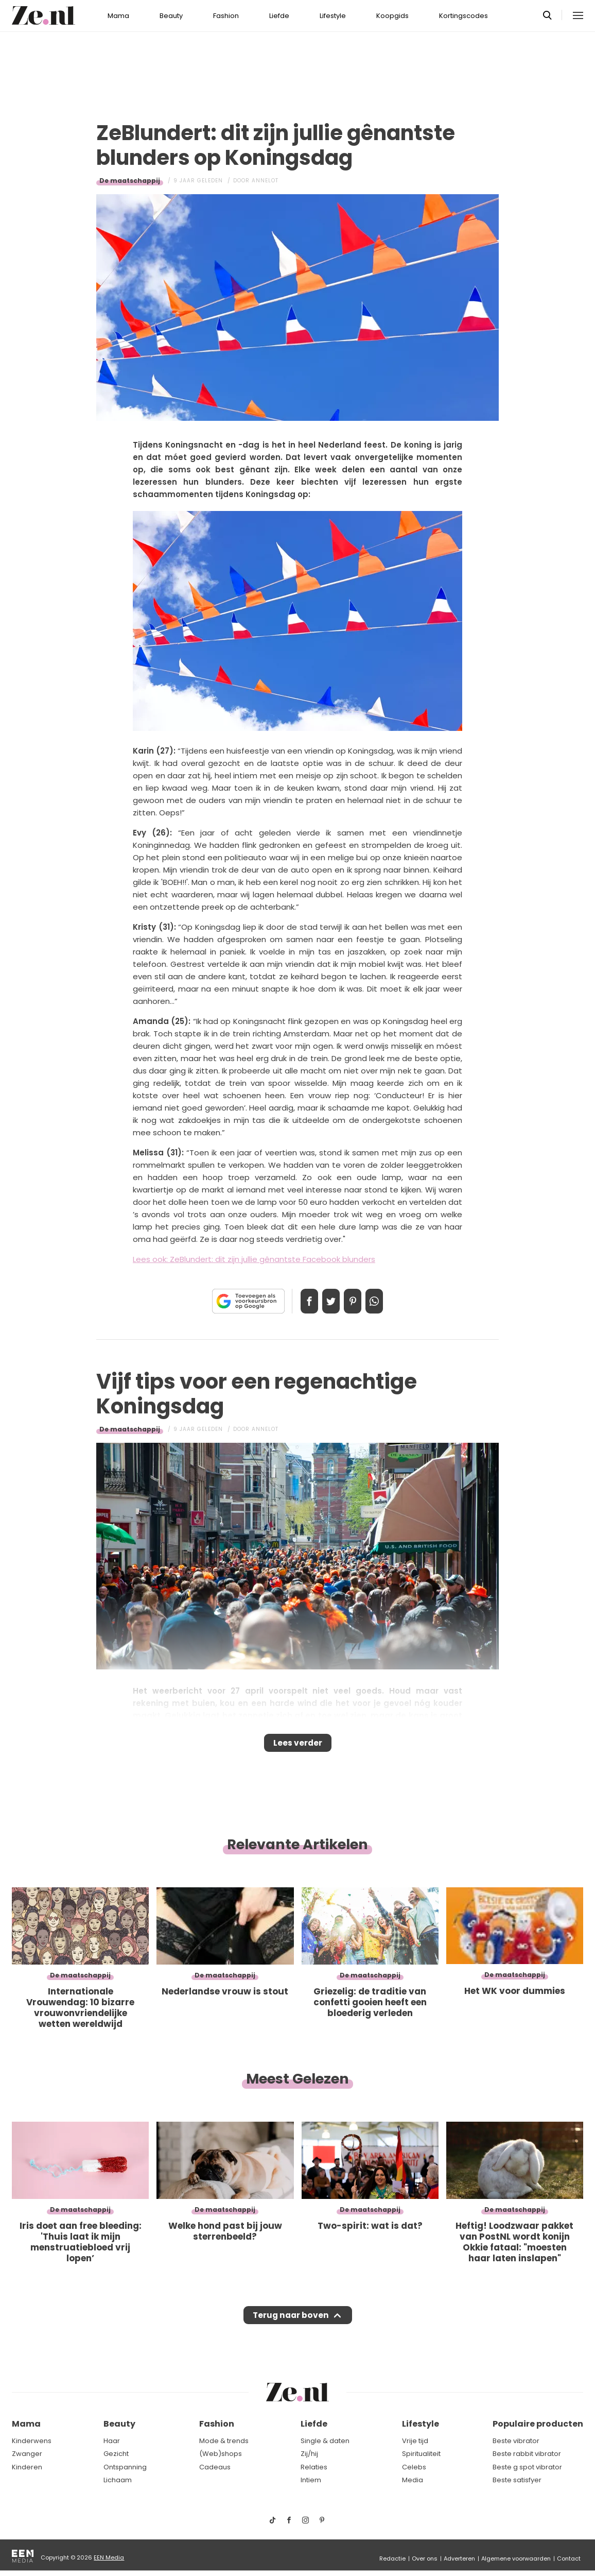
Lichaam (117, 2480)
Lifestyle (333, 16)
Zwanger (27, 2454)
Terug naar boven (290, 2325)
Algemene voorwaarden (516, 2558)
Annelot (265, 180)
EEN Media (109, 2557)
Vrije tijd (415, 2441)
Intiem (311, 2480)
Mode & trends (224, 2441)
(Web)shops (220, 2454)
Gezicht (116, 2454)
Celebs (414, 2467)
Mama (118, 16)
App (385, 1301)
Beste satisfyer (517, 2480)
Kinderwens (31, 2441)
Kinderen (27, 2467)
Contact (569, 2558)
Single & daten (325, 2441)
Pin (356, 1301)
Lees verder (298, 1746)
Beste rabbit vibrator (527, 2454)
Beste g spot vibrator (527, 2467)
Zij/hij (309, 2454)
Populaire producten (538, 2424)
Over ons (424, 2558)
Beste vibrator (516, 2441)
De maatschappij (129, 180)
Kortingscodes (463, 16)
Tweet (327, 1301)
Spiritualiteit (421, 2454)
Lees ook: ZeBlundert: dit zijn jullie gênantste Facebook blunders (254, 1259)
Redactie (392, 2558)
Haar (111, 2441)
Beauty (171, 16)
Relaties (314, 2467)
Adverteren (459, 2558)
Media (412, 2480)
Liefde (279, 16)
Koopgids (392, 16)
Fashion (226, 16)
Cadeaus (215, 2467)
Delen (298, 1301)
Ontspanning (125, 2467)
